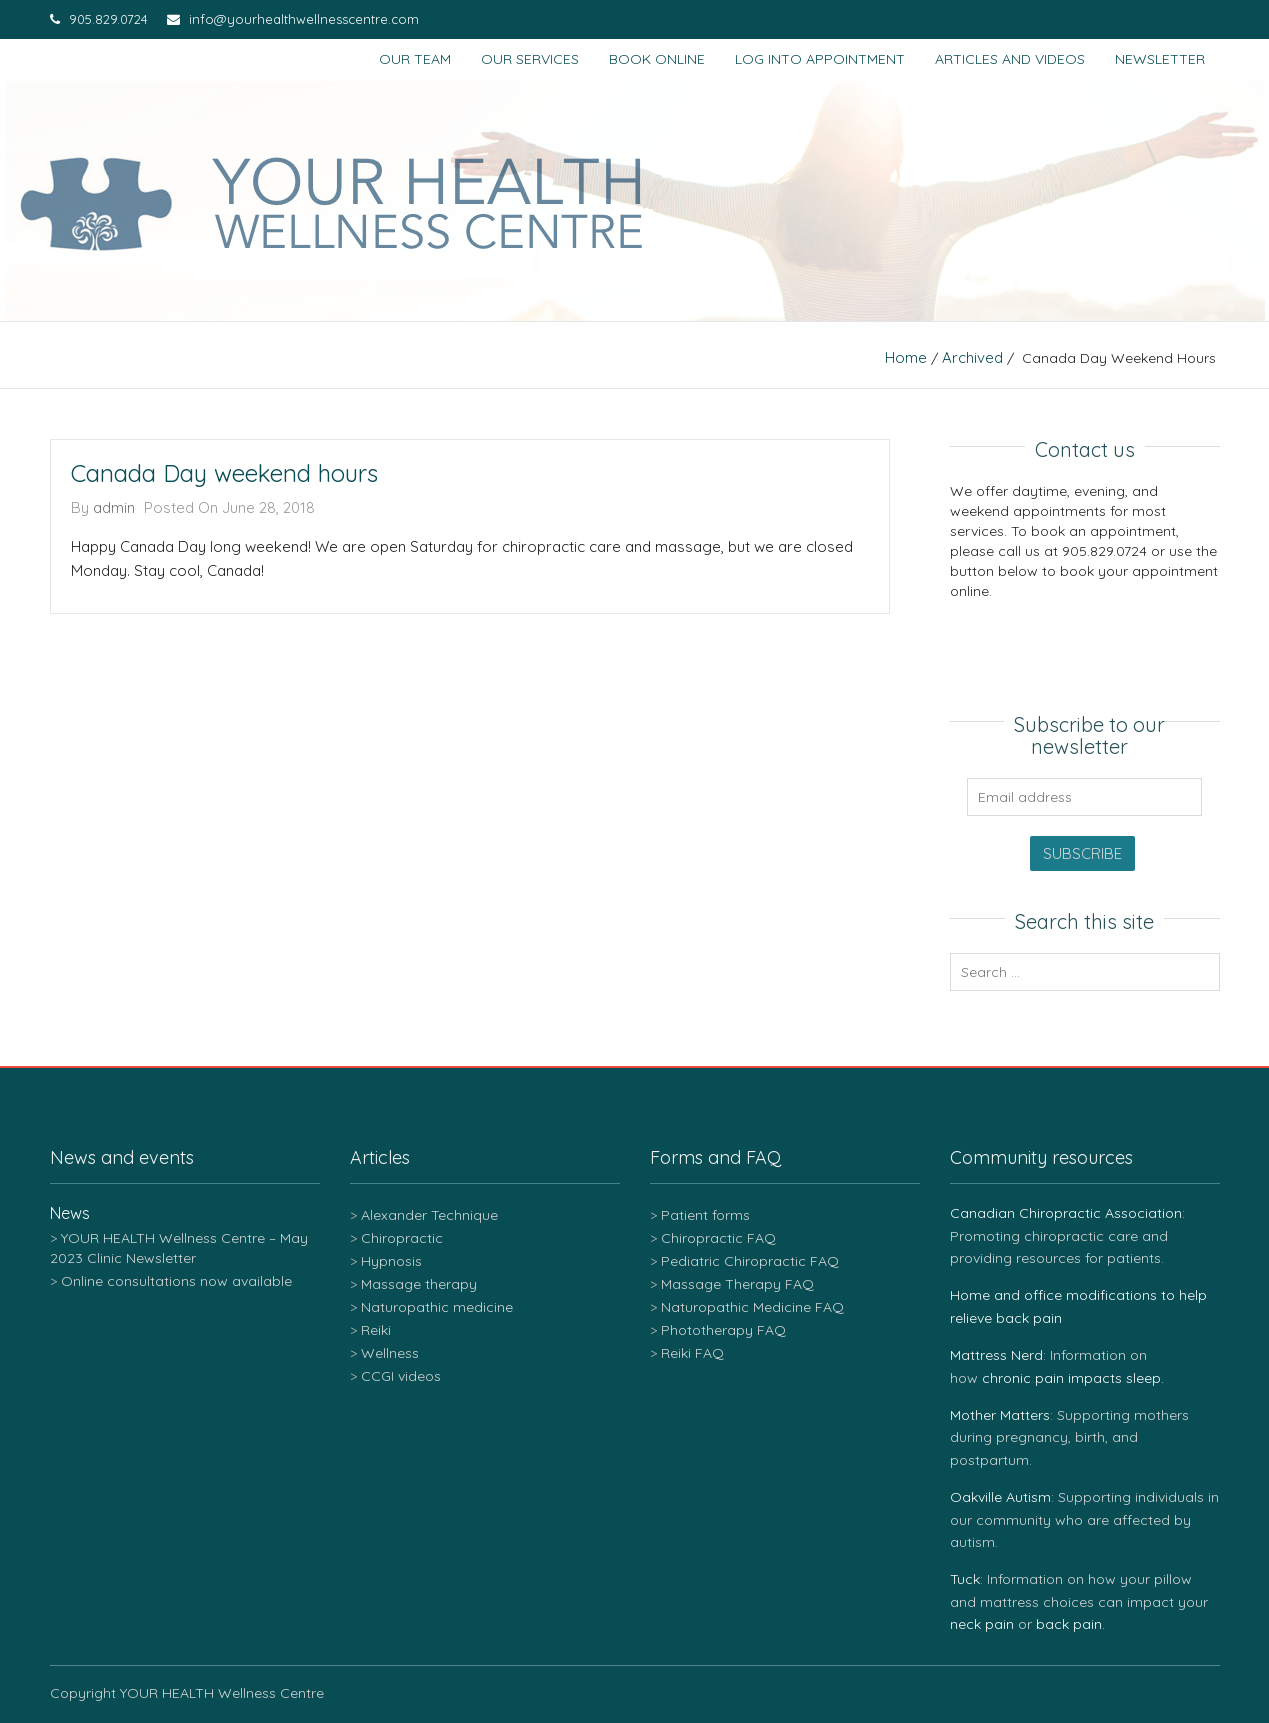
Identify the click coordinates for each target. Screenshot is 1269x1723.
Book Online (657, 59)
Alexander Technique (429, 1215)
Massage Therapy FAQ (737, 1284)
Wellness (390, 1353)
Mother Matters (1000, 1415)
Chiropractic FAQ (718, 1238)
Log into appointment (820, 59)
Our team (415, 59)
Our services (530, 59)
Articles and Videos (1010, 59)
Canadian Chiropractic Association (1066, 1213)
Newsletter (1160, 59)
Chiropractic (402, 1238)
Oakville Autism (1000, 1497)
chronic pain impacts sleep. (1073, 1378)
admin (114, 507)
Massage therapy (419, 1284)
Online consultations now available (176, 1281)
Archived (972, 357)
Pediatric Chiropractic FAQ (750, 1261)
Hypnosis (391, 1261)
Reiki (376, 1330)
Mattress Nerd (996, 1355)
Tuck (965, 1579)
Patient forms (705, 1215)
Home (906, 357)
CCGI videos (401, 1376)
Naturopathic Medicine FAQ (752, 1307)
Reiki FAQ (692, 1353)
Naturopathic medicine (437, 1307)
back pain (1069, 1624)
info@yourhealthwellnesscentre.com (293, 19)
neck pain (982, 1624)
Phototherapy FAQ (723, 1330)
